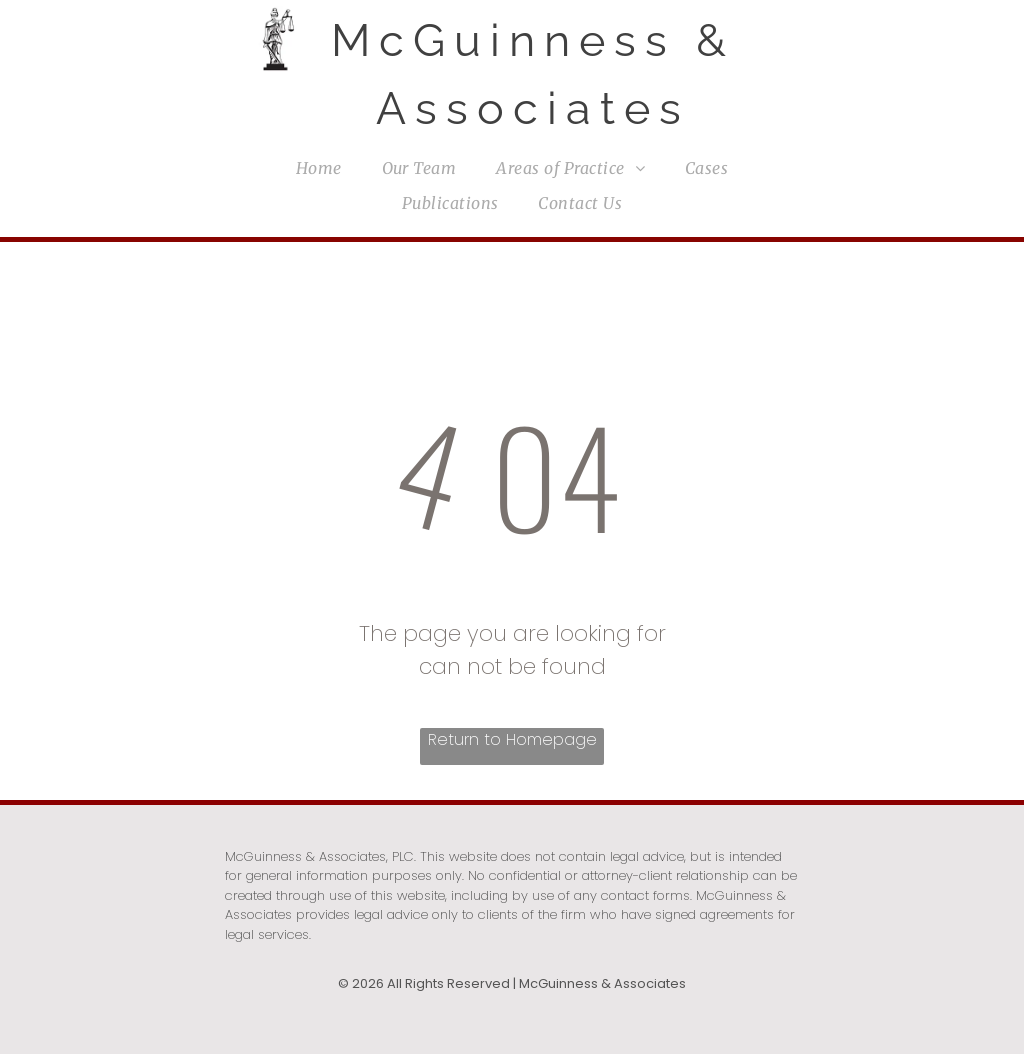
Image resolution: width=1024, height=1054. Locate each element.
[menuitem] (319, 168)
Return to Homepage (512, 739)
